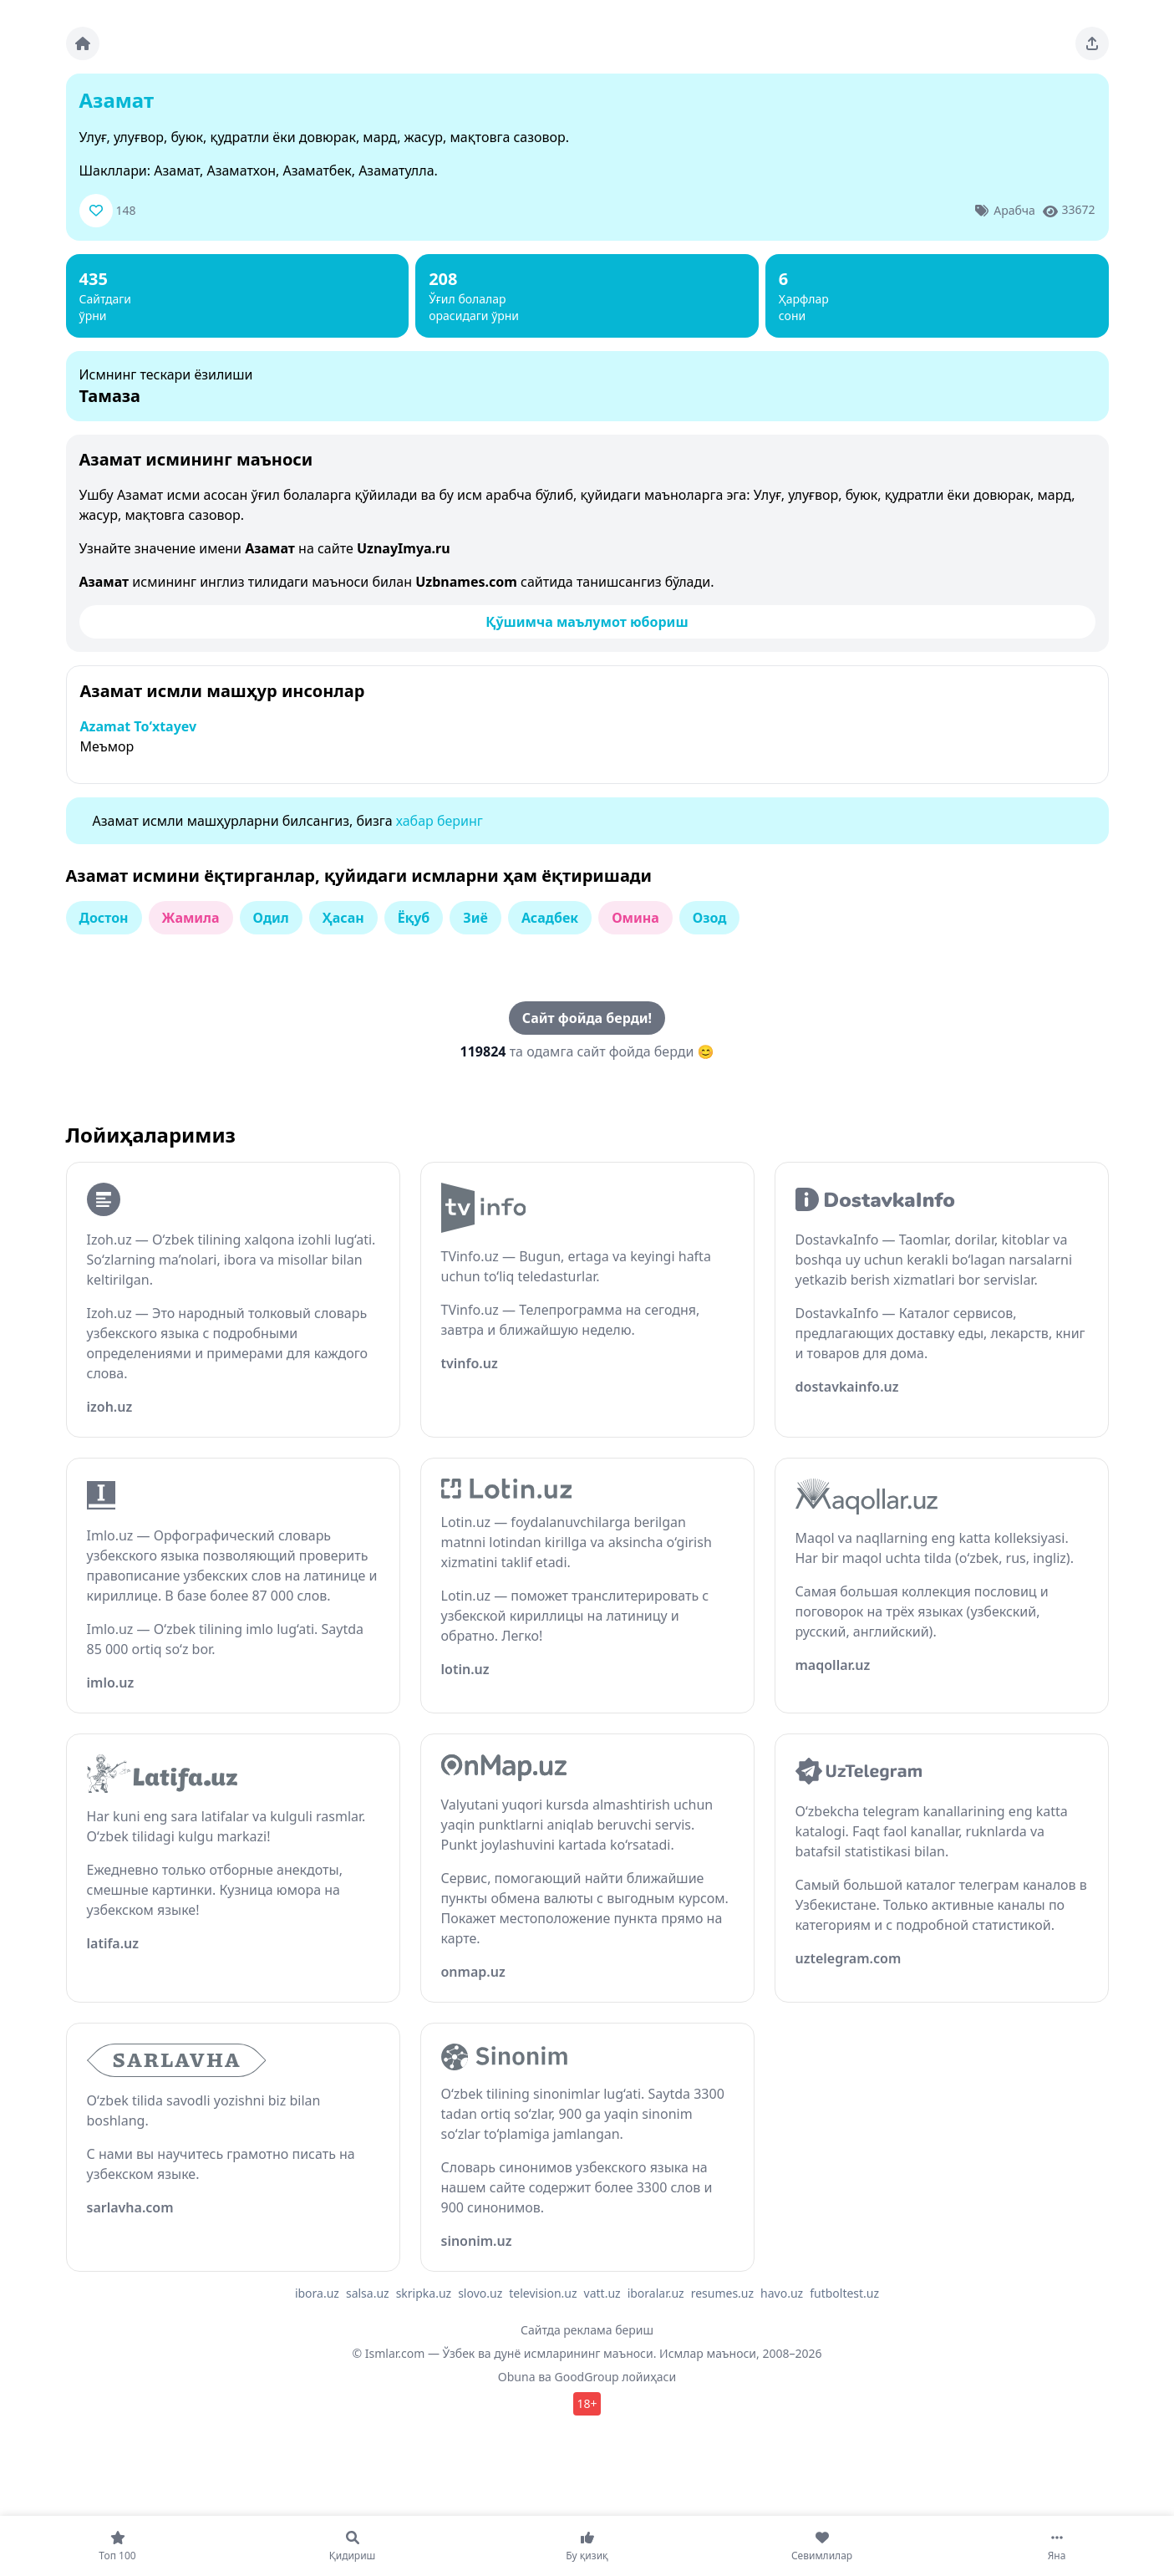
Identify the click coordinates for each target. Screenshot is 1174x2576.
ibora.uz (317, 2293)
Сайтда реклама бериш (587, 2330)
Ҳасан (343, 918)
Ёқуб (414, 918)
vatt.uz (602, 2293)
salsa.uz (367, 2293)
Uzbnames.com (466, 582)
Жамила (191, 918)
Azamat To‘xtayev (138, 726)
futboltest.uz (844, 2293)
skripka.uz (424, 2293)
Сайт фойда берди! (587, 1018)
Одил (271, 918)
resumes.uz (722, 2293)
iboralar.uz (656, 2293)
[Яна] (1056, 2546)
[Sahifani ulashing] (1092, 43)
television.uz (543, 2293)
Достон (104, 918)
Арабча (1014, 210)
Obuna (517, 2377)
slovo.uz (480, 2293)
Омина (635, 918)
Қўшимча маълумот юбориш (586, 622)
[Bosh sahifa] (82, 43)
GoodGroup (586, 2377)
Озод (710, 918)
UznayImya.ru (403, 548)
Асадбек (549, 918)
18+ (587, 2403)
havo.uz (781, 2293)
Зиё (475, 918)
